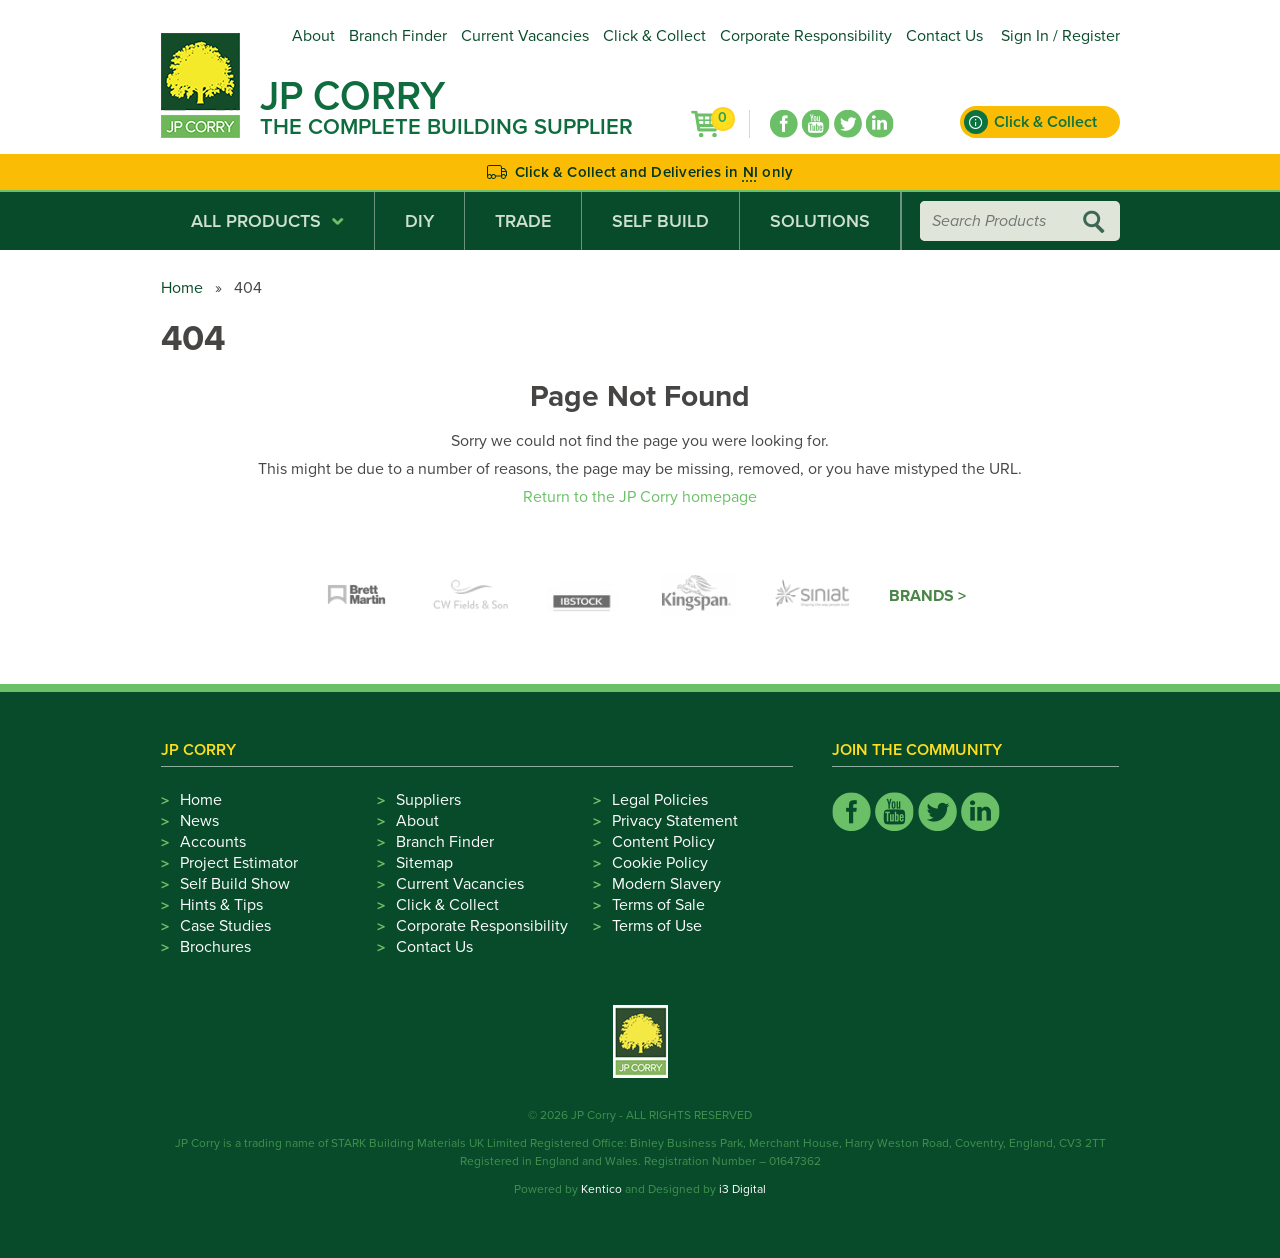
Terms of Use (657, 926)
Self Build (660, 221)
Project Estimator (239, 863)
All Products (267, 221)
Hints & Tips (221, 905)
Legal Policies (660, 800)
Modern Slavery (666, 884)
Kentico (601, 1189)
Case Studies (225, 926)
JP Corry (352, 96)
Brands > (927, 596)
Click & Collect (654, 36)
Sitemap (424, 863)
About (313, 36)
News (199, 821)
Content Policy (663, 842)
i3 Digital (742, 1189)
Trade (523, 221)
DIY (419, 221)
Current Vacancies (525, 36)
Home (182, 288)
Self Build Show (235, 884)
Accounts (213, 842)
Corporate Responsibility (806, 36)
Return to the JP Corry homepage (640, 497)
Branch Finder (398, 36)
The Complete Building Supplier (446, 127)
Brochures (215, 947)
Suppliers (428, 800)
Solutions (820, 221)
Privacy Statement (675, 821)
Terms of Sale (658, 905)
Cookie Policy (660, 863)
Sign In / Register (1060, 36)
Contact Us (944, 36)
